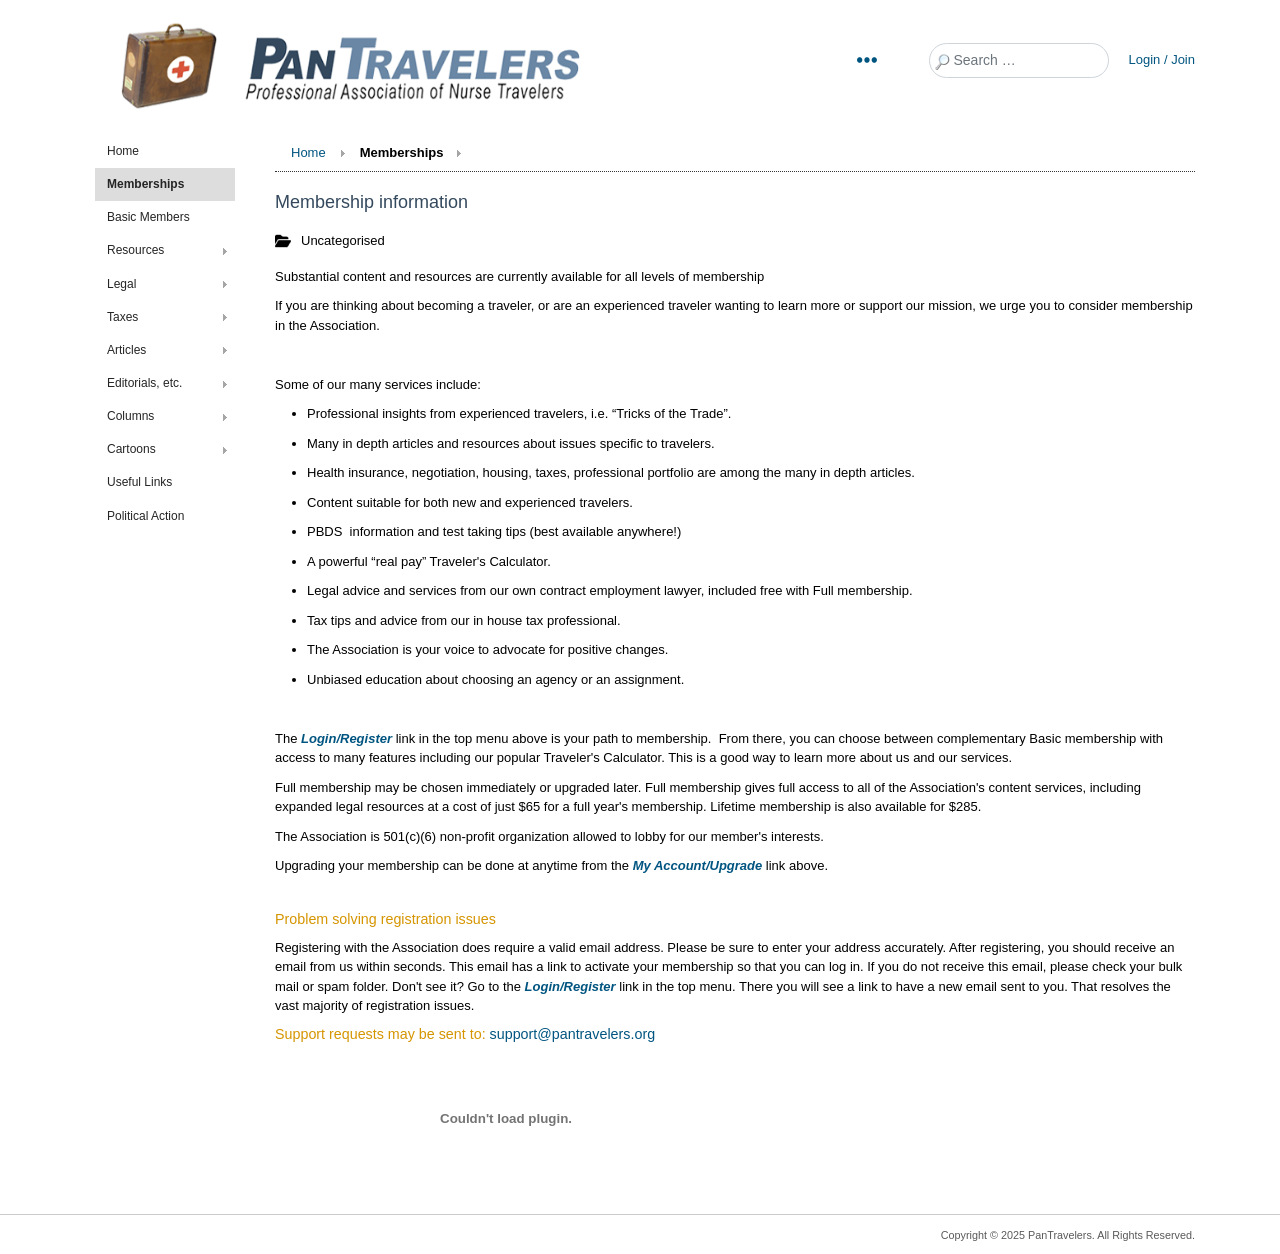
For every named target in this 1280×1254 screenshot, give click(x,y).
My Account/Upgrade (698, 865)
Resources (135, 250)
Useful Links (139, 482)
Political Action (145, 516)
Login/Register (346, 738)
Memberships (145, 184)
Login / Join (1162, 59)
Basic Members (148, 217)
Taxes (122, 317)
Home (123, 151)
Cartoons (131, 449)
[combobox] (1019, 60)
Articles (126, 350)
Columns (130, 416)
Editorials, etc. (144, 383)
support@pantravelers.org (573, 1034)
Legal (121, 284)
